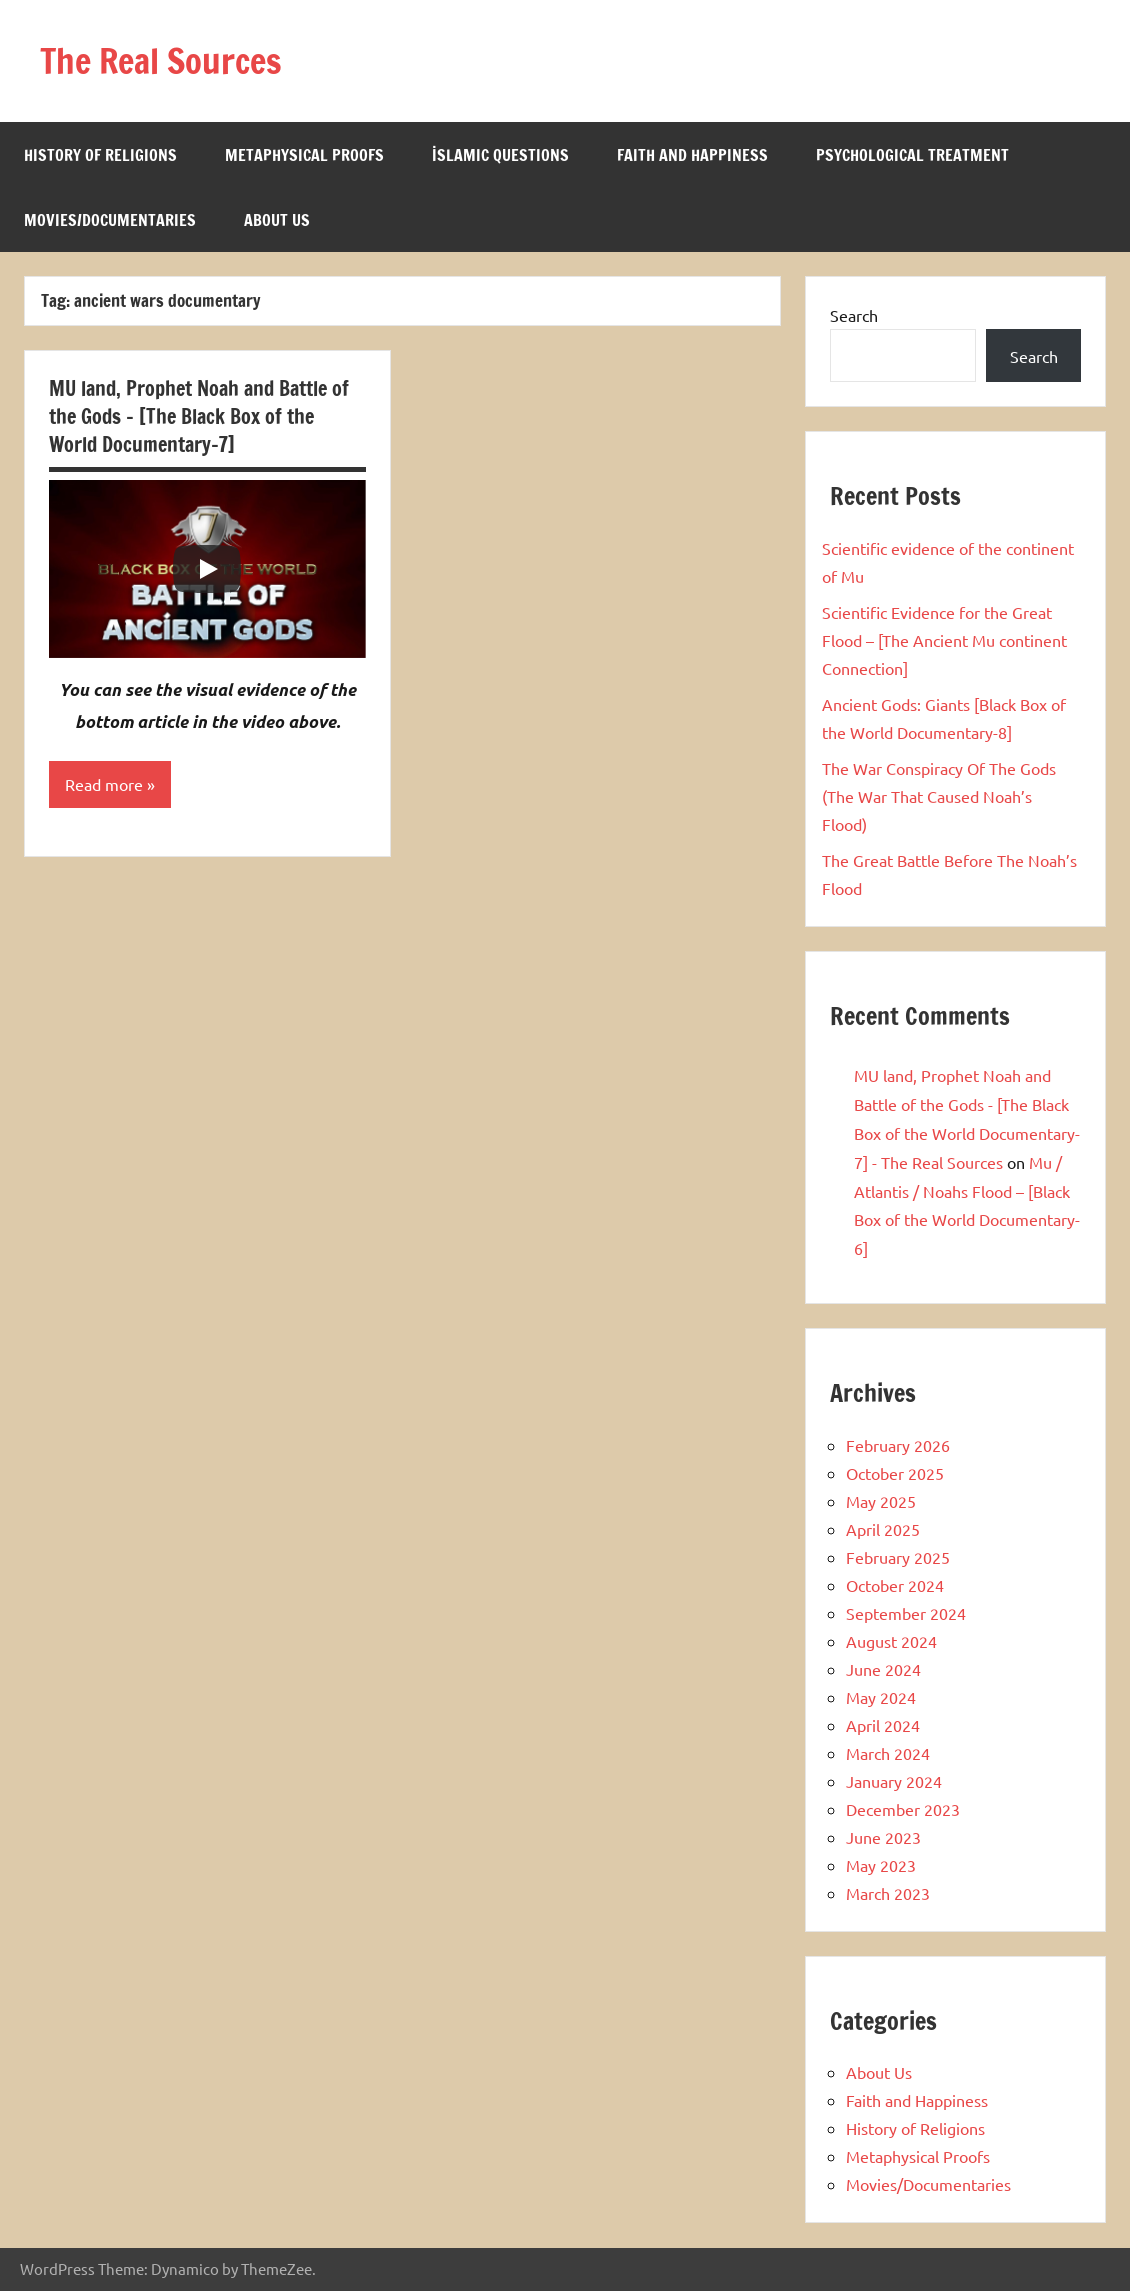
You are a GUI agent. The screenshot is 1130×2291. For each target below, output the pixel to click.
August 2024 (891, 1641)
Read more (104, 785)
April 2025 (883, 1529)
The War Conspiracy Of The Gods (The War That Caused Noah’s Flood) (939, 796)
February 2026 (898, 1445)
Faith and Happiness (692, 155)
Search (854, 315)
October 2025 (895, 1473)
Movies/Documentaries (110, 220)
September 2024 (906, 1613)
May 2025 (881, 1501)
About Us (277, 220)
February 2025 (898, 1557)
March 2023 (888, 1893)
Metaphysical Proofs (304, 155)
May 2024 (881, 1697)
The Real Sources (167, 60)
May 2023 (881, 1865)
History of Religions (100, 155)
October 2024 (895, 1585)
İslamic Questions (500, 155)
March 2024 (888, 1753)
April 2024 (883, 1725)
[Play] (207, 569)
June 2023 (883, 1837)
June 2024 (883, 1669)
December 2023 (903, 1809)
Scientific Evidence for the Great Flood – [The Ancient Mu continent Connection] (944, 640)
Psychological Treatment (912, 155)
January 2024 (894, 1781)
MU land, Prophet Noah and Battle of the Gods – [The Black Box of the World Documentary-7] (199, 416)
